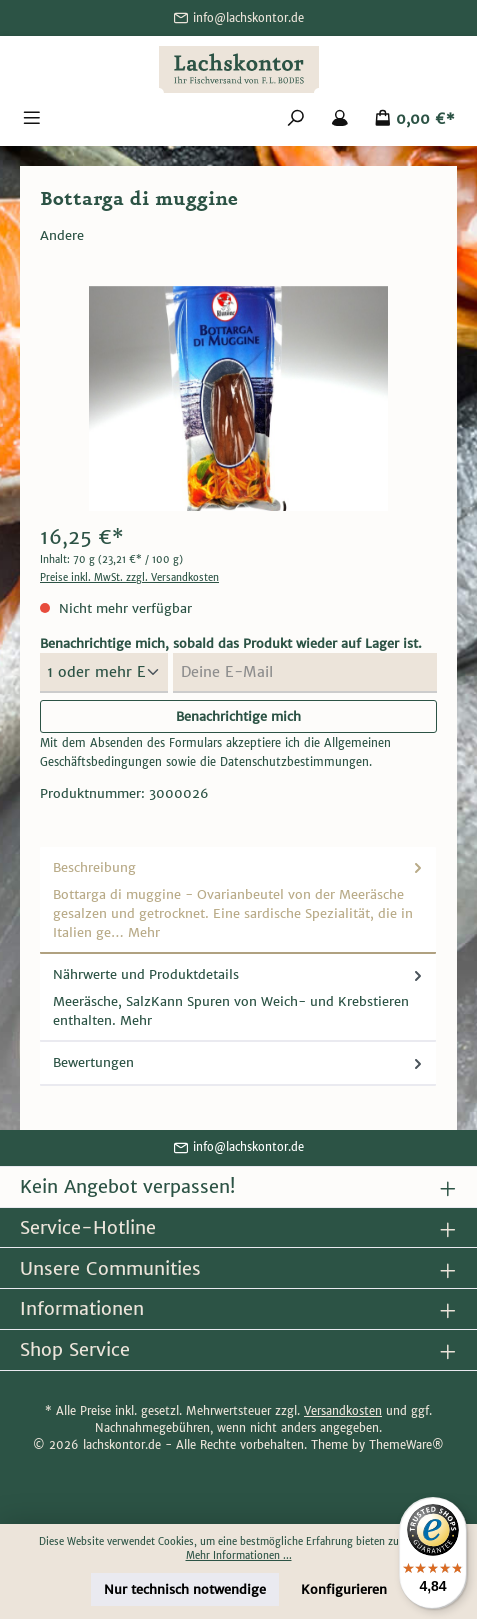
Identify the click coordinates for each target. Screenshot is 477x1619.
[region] (238, 398)
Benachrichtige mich (238, 716)
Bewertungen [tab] (239, 1062)
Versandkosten (343, 1411)
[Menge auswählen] (104, 673)
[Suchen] (296, 119)
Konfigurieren (344, 1589)
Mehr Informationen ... (239, 1556)
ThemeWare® (406, 1445)
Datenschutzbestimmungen (294, 762)
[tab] (238, 900)
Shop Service (75, 1349)
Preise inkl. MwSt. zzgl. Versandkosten (129, 578)
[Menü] (32, 119)
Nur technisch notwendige (185, 1589)
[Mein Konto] (340, 119)
